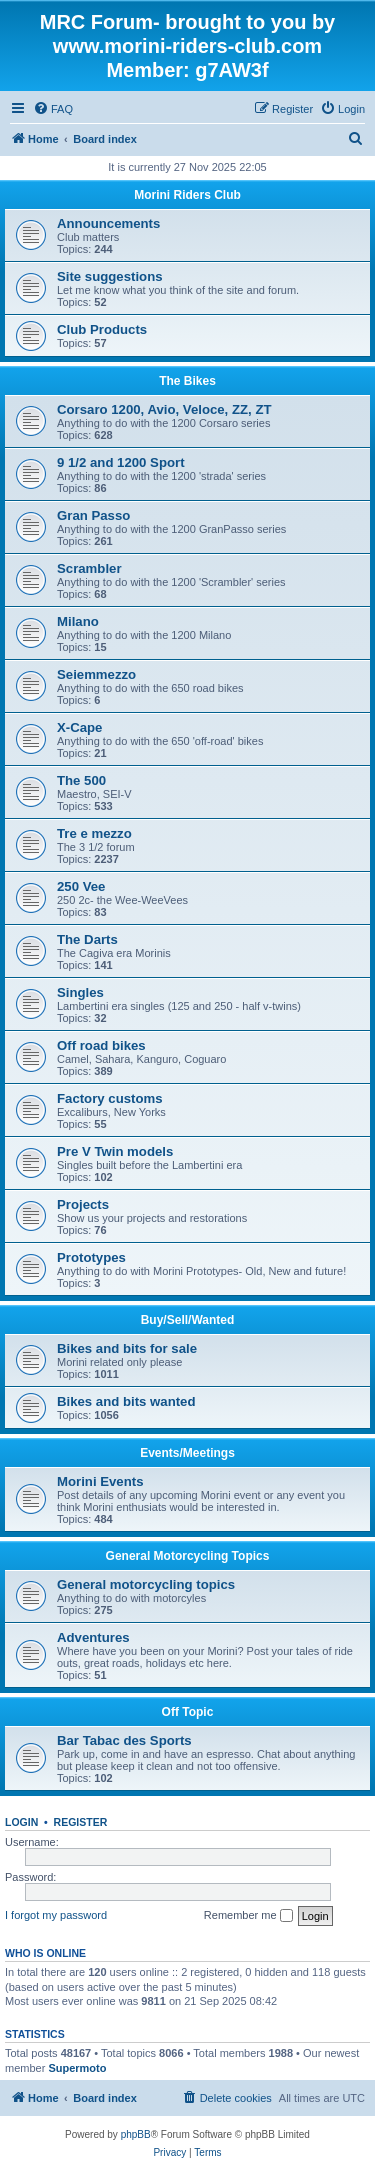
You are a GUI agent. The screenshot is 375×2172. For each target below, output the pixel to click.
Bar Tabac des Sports (124, 1740)
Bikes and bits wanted (126, 1401)
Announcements (108, 223)
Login (21, 1822)
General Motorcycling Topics (188, 1556)
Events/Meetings (187, 1453)
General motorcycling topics (146, 1584)
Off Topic (188, 1712)
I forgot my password (56, 1915)
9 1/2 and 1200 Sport (121, 462)
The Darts (87, 939)
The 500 (81, 780)
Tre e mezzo (94, 833)
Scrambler (89, 568)
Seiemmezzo (96, 674)
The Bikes (187, 381)
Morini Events (100, 1481)
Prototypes (91, 1257)
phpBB (136, 2134)
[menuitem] (53, 109)
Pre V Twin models (115, 1151)
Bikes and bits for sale (127, 1348)
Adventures (93, 1637)
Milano (78, 621)
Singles (80, 992)
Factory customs (110, 1098)
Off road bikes (101, 1045)
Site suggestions (110, 276)
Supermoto (77, 2068)
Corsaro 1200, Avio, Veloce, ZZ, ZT (164, 409)
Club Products (102, 329)
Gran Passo (93, 515)
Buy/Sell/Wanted (188, 1320)
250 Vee (81, 886)
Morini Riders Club (187, 195)
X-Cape (79, 727)
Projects (83, 1204)
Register (81, 1822)
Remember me (248, 1916)
